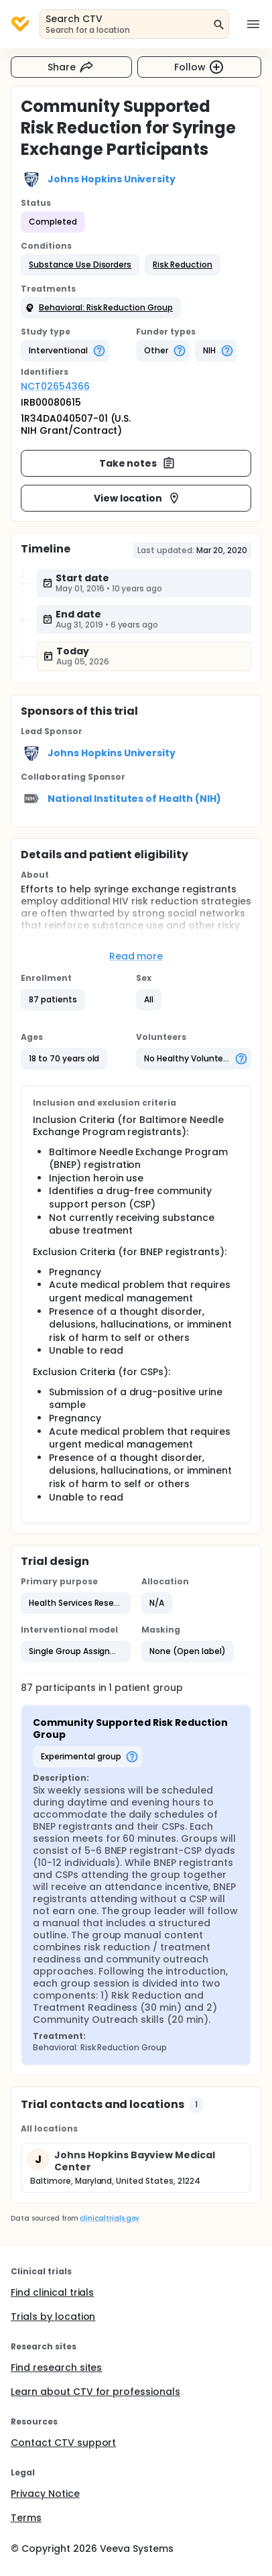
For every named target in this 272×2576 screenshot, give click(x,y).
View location (138, 498)
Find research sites (56, 2367)
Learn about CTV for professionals (95, 2391)
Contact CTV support (63, 2442)
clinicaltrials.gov (109, 2218)
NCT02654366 (55, 386)
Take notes (137, 463)
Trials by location (53, 2316)
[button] (80, 265)
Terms (26, 2517)
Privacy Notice (45, 2493)
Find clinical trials (52, 2292)
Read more (136, 956)
